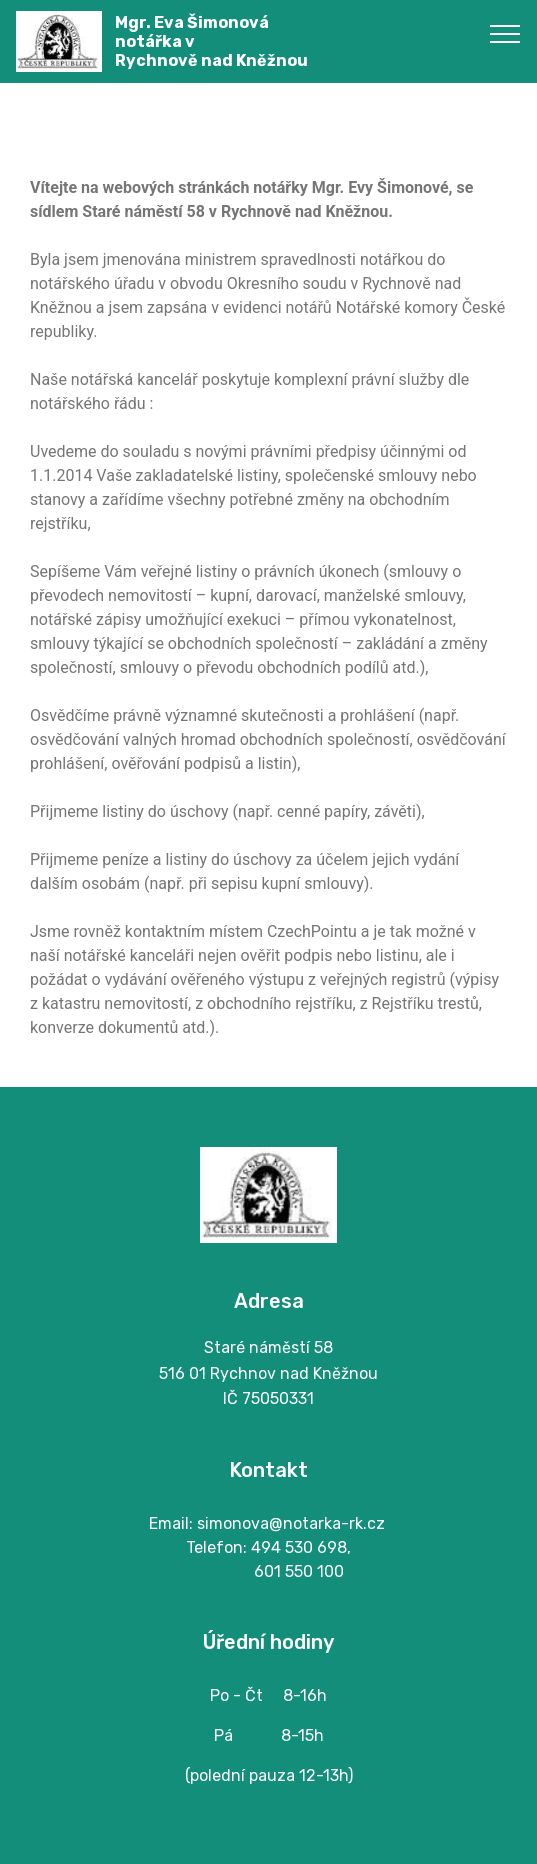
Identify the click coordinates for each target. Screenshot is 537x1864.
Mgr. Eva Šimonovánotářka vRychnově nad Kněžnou (211, 41)
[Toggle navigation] (505, 33)
